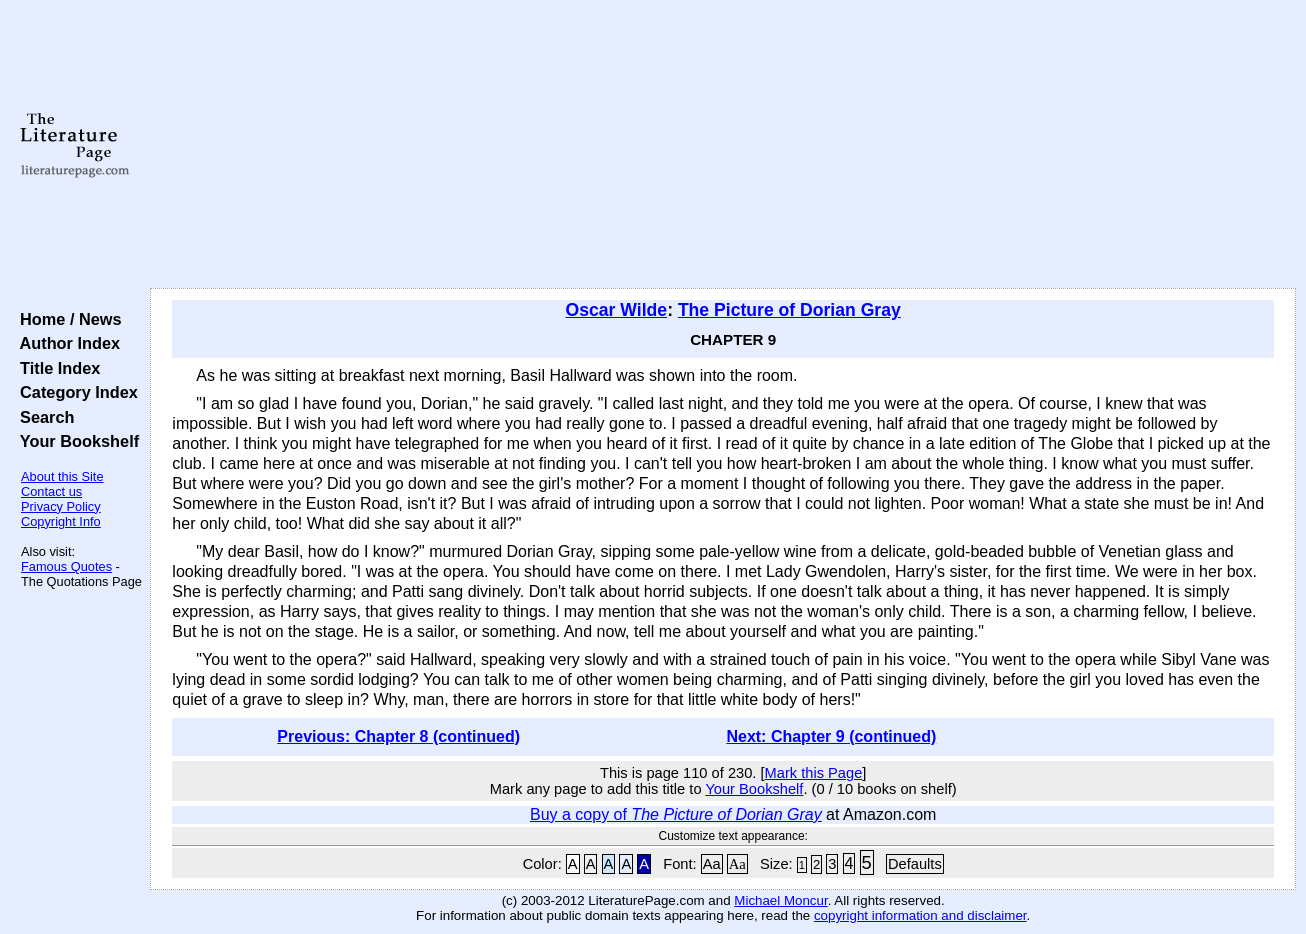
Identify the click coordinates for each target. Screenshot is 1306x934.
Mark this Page (814, 773)
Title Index (55, 368)
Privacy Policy (61, 506)
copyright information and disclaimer (920, 915)
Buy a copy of (676, 814)
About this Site (62, 476)
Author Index (65, 343)
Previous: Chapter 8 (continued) (398, 736)
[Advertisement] (723, 145)
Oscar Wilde (617, 310)
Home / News (66, 319)
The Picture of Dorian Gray (789, 310)
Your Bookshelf (75, 441)
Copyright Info (61, 521)
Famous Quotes (66, 566)
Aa (712, 864)
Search (42, 417)
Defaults (915, 864)
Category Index (74, 392)
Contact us (51, 491)
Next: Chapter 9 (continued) (831, 736)
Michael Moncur (780, 900)
